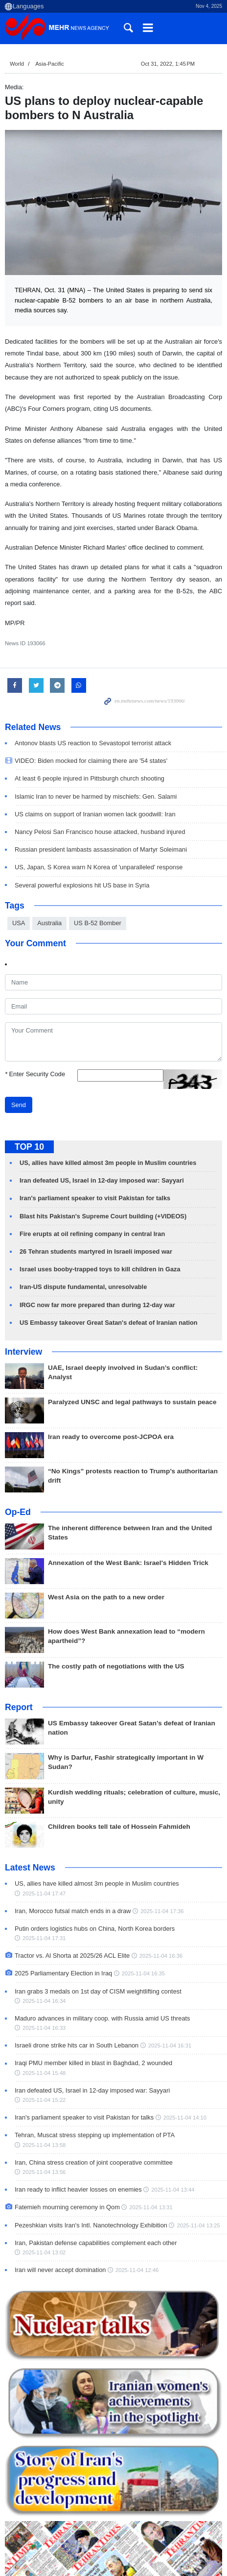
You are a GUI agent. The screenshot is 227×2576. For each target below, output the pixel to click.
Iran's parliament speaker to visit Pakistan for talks (95, 1198)
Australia (49, 923)
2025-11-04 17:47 (44, 1893)
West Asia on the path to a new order (106, 1597)
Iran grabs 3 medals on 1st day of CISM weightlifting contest (98, 1991)
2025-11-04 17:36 (161, 1911)
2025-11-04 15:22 (44, 2100)
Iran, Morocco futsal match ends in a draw (73, 1911)
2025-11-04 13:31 (150, 2207)
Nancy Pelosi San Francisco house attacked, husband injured (100, 831)
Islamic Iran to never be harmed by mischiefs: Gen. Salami (96, 796)
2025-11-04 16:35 (143, 1973)
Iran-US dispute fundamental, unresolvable (83, 1286)
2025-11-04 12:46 (137, 2270)
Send (18, 1105)
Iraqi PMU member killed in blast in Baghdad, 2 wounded (93, 2063)
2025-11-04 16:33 (44, 2028)
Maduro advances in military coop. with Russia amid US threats (102, 2018)
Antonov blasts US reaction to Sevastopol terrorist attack (93, 743)
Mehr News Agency (59, 29)
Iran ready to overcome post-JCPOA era (111, 1436)
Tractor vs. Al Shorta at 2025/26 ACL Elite (72, 1955)
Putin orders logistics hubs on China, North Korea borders (95, 1928)
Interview (23, 1352)
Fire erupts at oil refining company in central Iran (92, 1233)
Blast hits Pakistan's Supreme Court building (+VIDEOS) (103, 1216)
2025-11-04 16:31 (169, 2045)
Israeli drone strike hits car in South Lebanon (76, 2045)
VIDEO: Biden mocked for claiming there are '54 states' (91, 760)
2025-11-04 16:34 (44, 2001)
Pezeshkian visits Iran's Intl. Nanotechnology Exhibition (91, 2225)
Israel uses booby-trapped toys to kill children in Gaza (100, 1269)
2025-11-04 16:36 (160, 1956)
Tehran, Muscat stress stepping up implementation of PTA (94, 2135)
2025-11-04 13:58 (44, 2145)
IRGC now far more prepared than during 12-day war (97, 1305)
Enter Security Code (35, 1074)
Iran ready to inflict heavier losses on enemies (78, 2189)
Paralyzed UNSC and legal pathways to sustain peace (132, 1402)
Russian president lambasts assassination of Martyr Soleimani (101, 849)
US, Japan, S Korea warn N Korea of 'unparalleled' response (99, 867)
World (17, 64)
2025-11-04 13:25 (198, 2225)
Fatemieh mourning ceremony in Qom (67, 2207)
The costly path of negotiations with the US (116, 1666)
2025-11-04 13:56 (44, 2172)
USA (18, 923)
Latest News (30, 1867)
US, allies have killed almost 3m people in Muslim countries (108, 1162)
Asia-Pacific (49, 64)
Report (19, 1707)
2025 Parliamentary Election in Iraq (63, 1973)
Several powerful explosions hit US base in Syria (82, 885)
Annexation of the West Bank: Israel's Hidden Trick (128, 1562)
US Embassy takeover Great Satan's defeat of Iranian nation (109, 1322)
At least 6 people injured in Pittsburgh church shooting (89, 778)
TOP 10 (29, 1147)
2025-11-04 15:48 (44, 2073)
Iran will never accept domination (60, 2269)
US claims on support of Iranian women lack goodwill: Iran (95, 814)
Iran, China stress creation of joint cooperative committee (94, 2162)
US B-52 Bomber (97, 923)
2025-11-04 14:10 (184, 2118)
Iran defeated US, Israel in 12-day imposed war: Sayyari (102, 1180)
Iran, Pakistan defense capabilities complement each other (96, 2243)
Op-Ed (18, 1512)
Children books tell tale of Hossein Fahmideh (119, 1826)
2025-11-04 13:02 (44, 2252)
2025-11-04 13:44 (172, 2190)
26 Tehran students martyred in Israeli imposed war (96, 1251)
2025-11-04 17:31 (44, 1938)
